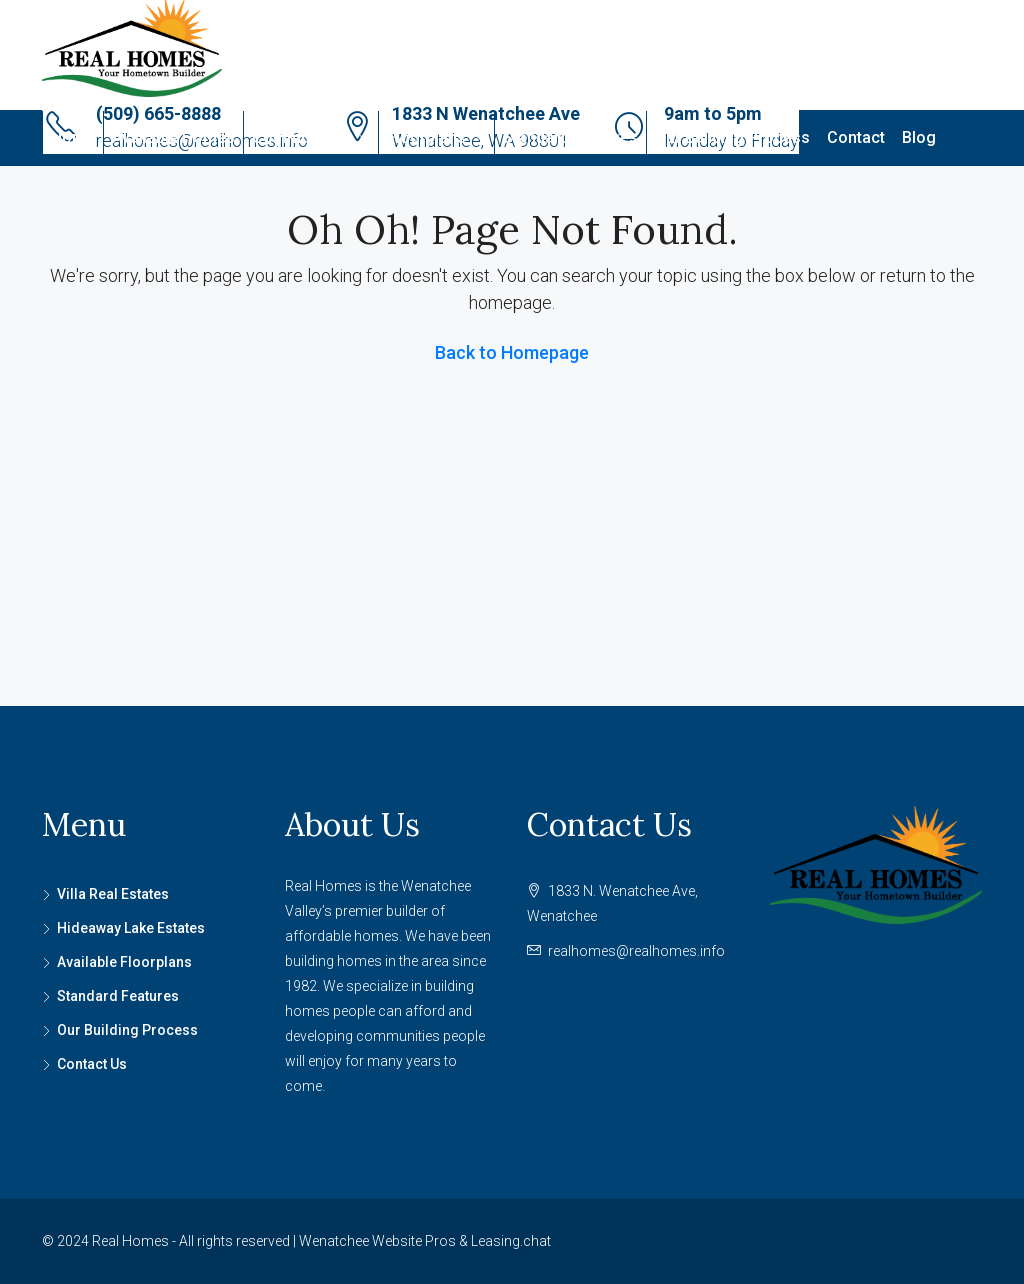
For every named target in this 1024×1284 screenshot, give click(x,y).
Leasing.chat (511, 1241)
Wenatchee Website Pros (377, 1241)
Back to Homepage (512, 352)
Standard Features (570, 137)
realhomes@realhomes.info (636, 951)
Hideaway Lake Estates (131, 928)
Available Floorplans (124, 962)
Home (73, 137)
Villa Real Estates (113, 894)
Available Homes (173, 137)
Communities (301, 137)
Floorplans (426, 137)
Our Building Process (732, 137)
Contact (856, 137)
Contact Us (92, 1064)
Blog (919, 137)
